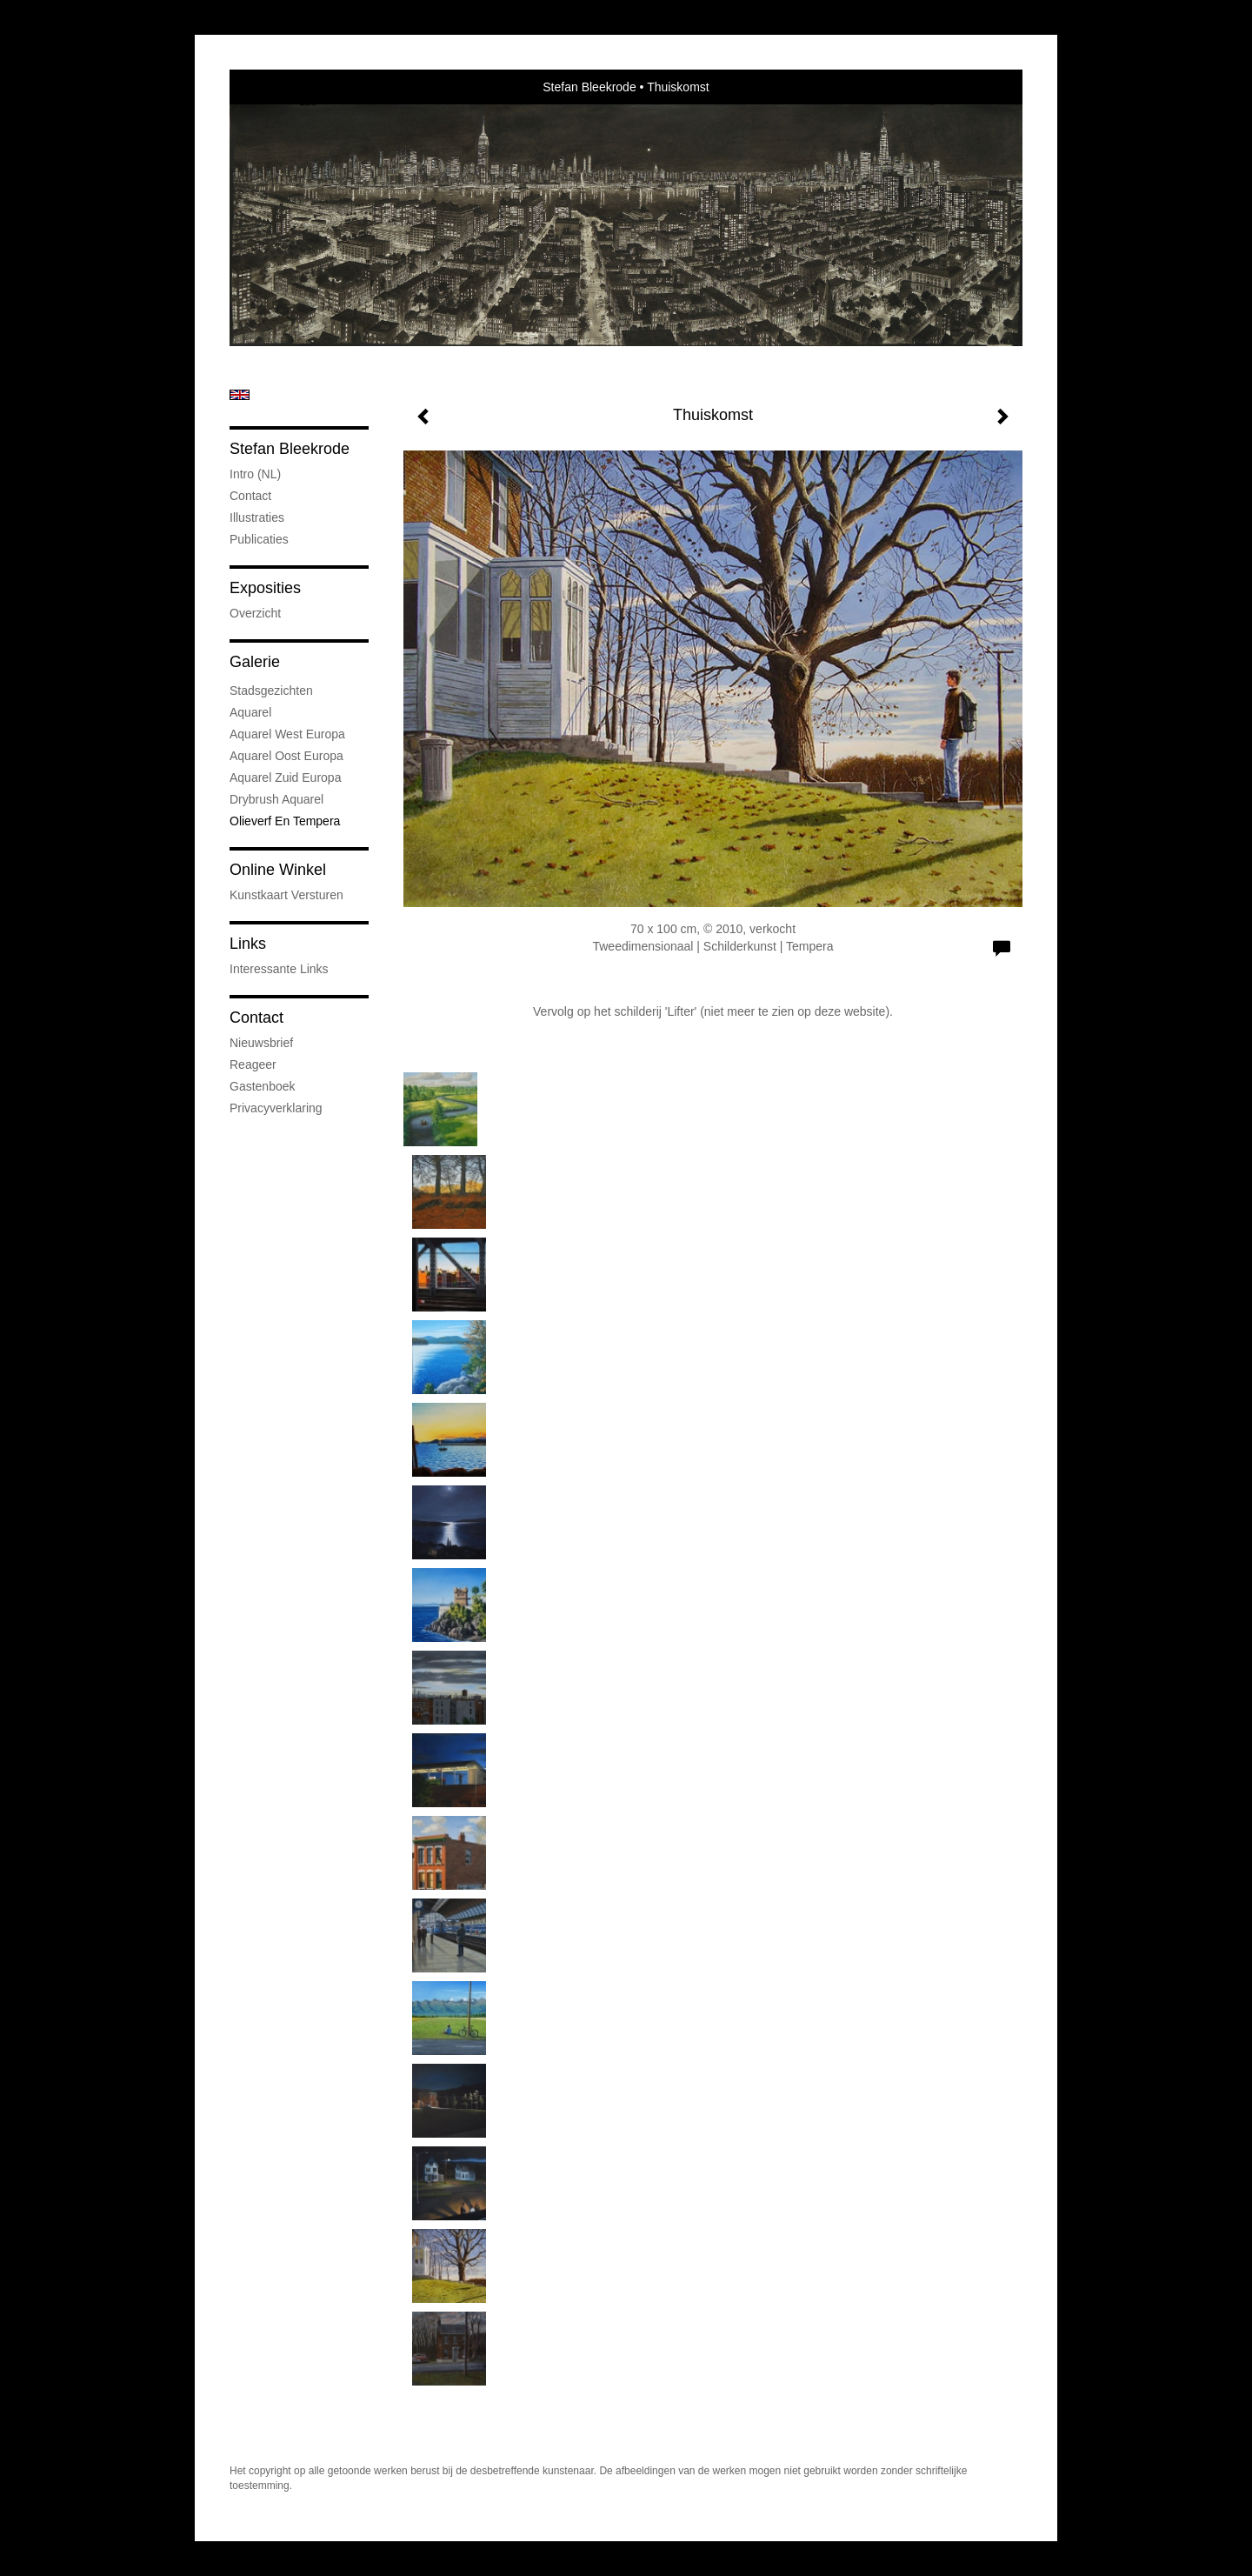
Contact (250, 496)
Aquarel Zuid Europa (285, 777)
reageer (253, 1064)
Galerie (255, 662)
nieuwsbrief (261, 1043)
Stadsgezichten (271, 690)
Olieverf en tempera (285, 821)
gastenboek (263, 1086)
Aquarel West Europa (287, 734)
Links (248, 943)
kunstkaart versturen (286, 895)
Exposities (265, 588)
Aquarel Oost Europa (286, 756)
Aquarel (250, 712)
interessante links (279, 969)
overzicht (255, 613)
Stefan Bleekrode (589, 87)
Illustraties (257, 517)
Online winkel (278, 869)
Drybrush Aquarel (276, 799)
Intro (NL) (255, 474)
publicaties (259, 539)
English (240, 395)
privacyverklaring (276, 1108)
